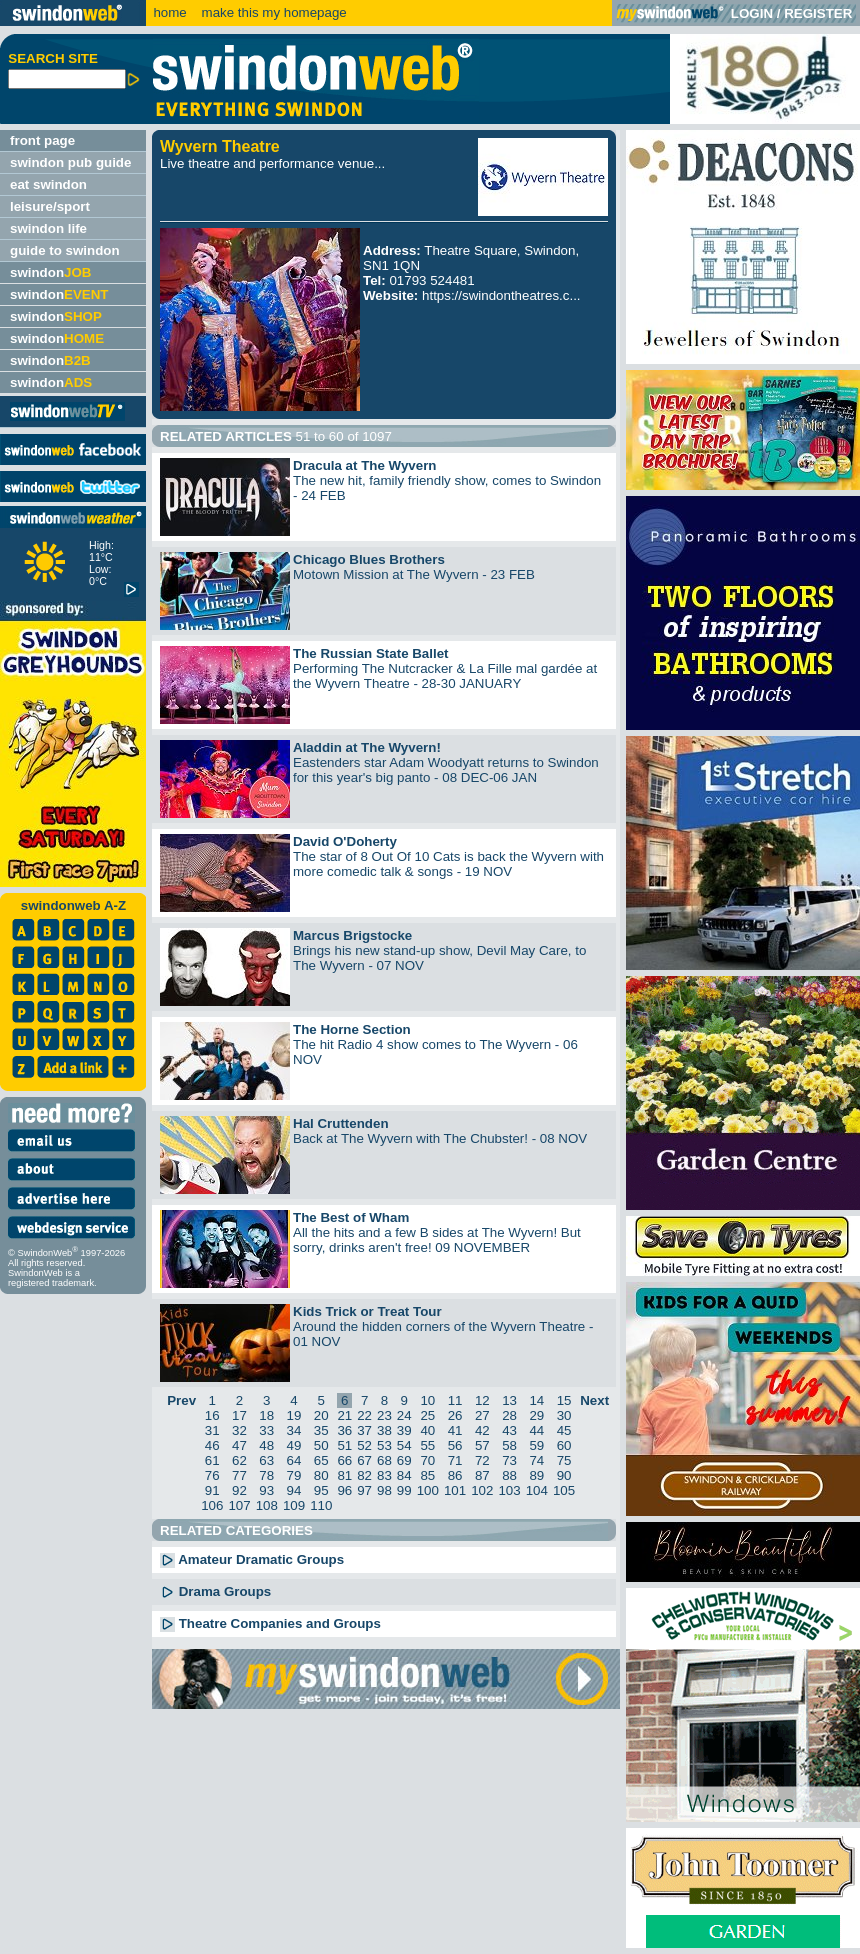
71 (455, 1460)
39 (404, 1430)
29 (536, 1415)
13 (509, 1400)
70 (427, 1460)
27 (482, 1415)
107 (239, 1505)
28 (509, 1415)
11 (455, 1400)
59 (536, 1445)
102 (482, 1490)
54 (404, 1445)
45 (564, 1430)
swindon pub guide (70, 162)
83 (384, 1475)
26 (455, 1415)
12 (482, 1400)
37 (364, 1430)
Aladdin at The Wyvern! (367, 747)
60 (564, 1445)
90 (564, 1475)
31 (212, 1430)
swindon (50, 272)
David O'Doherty (345, 841)
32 (239, 1430)
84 (404, 1475)
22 (364, 1415)
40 (427, 1430)
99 (404, 1490)
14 (536, 1400)
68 (384, 1460)
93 (266, 1490)
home (169, 12)
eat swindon (48, 184)
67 (364, 1460)
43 (509, 1430)
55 (427, 1445)
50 (321, 1445)
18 (266, 1415)
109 (294, 1505)
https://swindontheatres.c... (501, 295)
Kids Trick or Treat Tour (367, 1311)
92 (239, 1490)
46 (212, 1445)
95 (321, 1490)
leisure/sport (50, 206)
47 (239, 1445)
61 (212, 1460)
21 (344, 1415)
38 (384, 1430)
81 (344, 1475)
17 (239, 1415)
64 (294, 1460)
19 (294, 1415)
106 (212, 1505)
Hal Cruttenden (341, 1123)
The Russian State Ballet (371, 653)
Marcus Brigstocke (352, 935)
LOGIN (752, 13)
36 (344, 1430)
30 (564, 1415)
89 (536, 1475)
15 (564, 1400)
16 (212, 1415)
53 (384, 1445)
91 (212, 1490)
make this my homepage (272, 12)
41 (455, 1430)
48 (266, 1445)
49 (294, 1445)
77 (239, 1475)
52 (364, 1445)
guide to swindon (65, 250)
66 (344, 1460)
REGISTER (818, 13)
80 (321, 1475)
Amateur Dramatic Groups (252, 1559)
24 (404, 1415)
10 (427, 1400)
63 (266, 1460)
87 (482, 1475)
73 (509, 1460)
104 (537, 1490)
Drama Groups (215, 1591)
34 (294, 1430)
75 (564, 1460)
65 (321, 1460)
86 (455, 1475)
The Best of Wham (351, 1217)
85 (427, 1475)
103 (509, 1490)
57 (482, 1445)
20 (321, 1415)
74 (536, 1460)
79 (294, 1475)
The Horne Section (352, 1029)
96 (344, 1490)
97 (364, 1490)
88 (509, 1475)
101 (455, 1490)
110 (321, 1505)
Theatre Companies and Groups (270, 1623)
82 (364, 1475)
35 (321, 1430)
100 (428, 1490)
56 (455, 1445)
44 (536, 1430)
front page (42, 140)
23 (384, 1415)
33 (266, 1430)
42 (482, 1430)
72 (482, 1460)
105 (564, 1490)
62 (239, 1460)
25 (427, 1415)
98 (384, 1490)
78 (266, 1475)
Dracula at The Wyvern (364, 465)
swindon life (48, 228)
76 (212, 1475)
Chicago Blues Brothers (369, 559)
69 (404, 1460)
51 (344, 1445)
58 (509, 1445)
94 (294, 1490)
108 (267, 1505)
